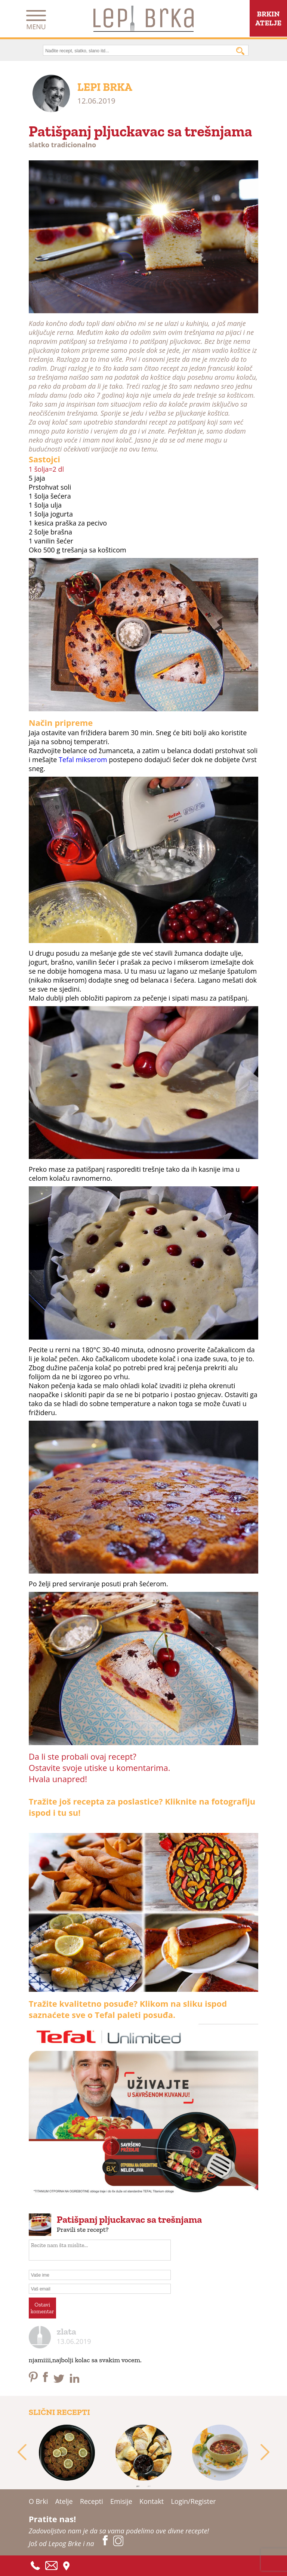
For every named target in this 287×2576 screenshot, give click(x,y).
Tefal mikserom (83, 759)
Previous (22, 2453)
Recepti (91, 2501)
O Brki (38, 2501)
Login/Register (193, 2501)
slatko (39, 144)
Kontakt (151, 2501)
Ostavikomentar (42, 2308)
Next (265, 2453)
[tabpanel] (67, 2453)
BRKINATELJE (268, 18)
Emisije (121, 2501)
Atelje (64, 2501)
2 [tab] (149, 2486)
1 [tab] (138, 2486)
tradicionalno (73, 144)
